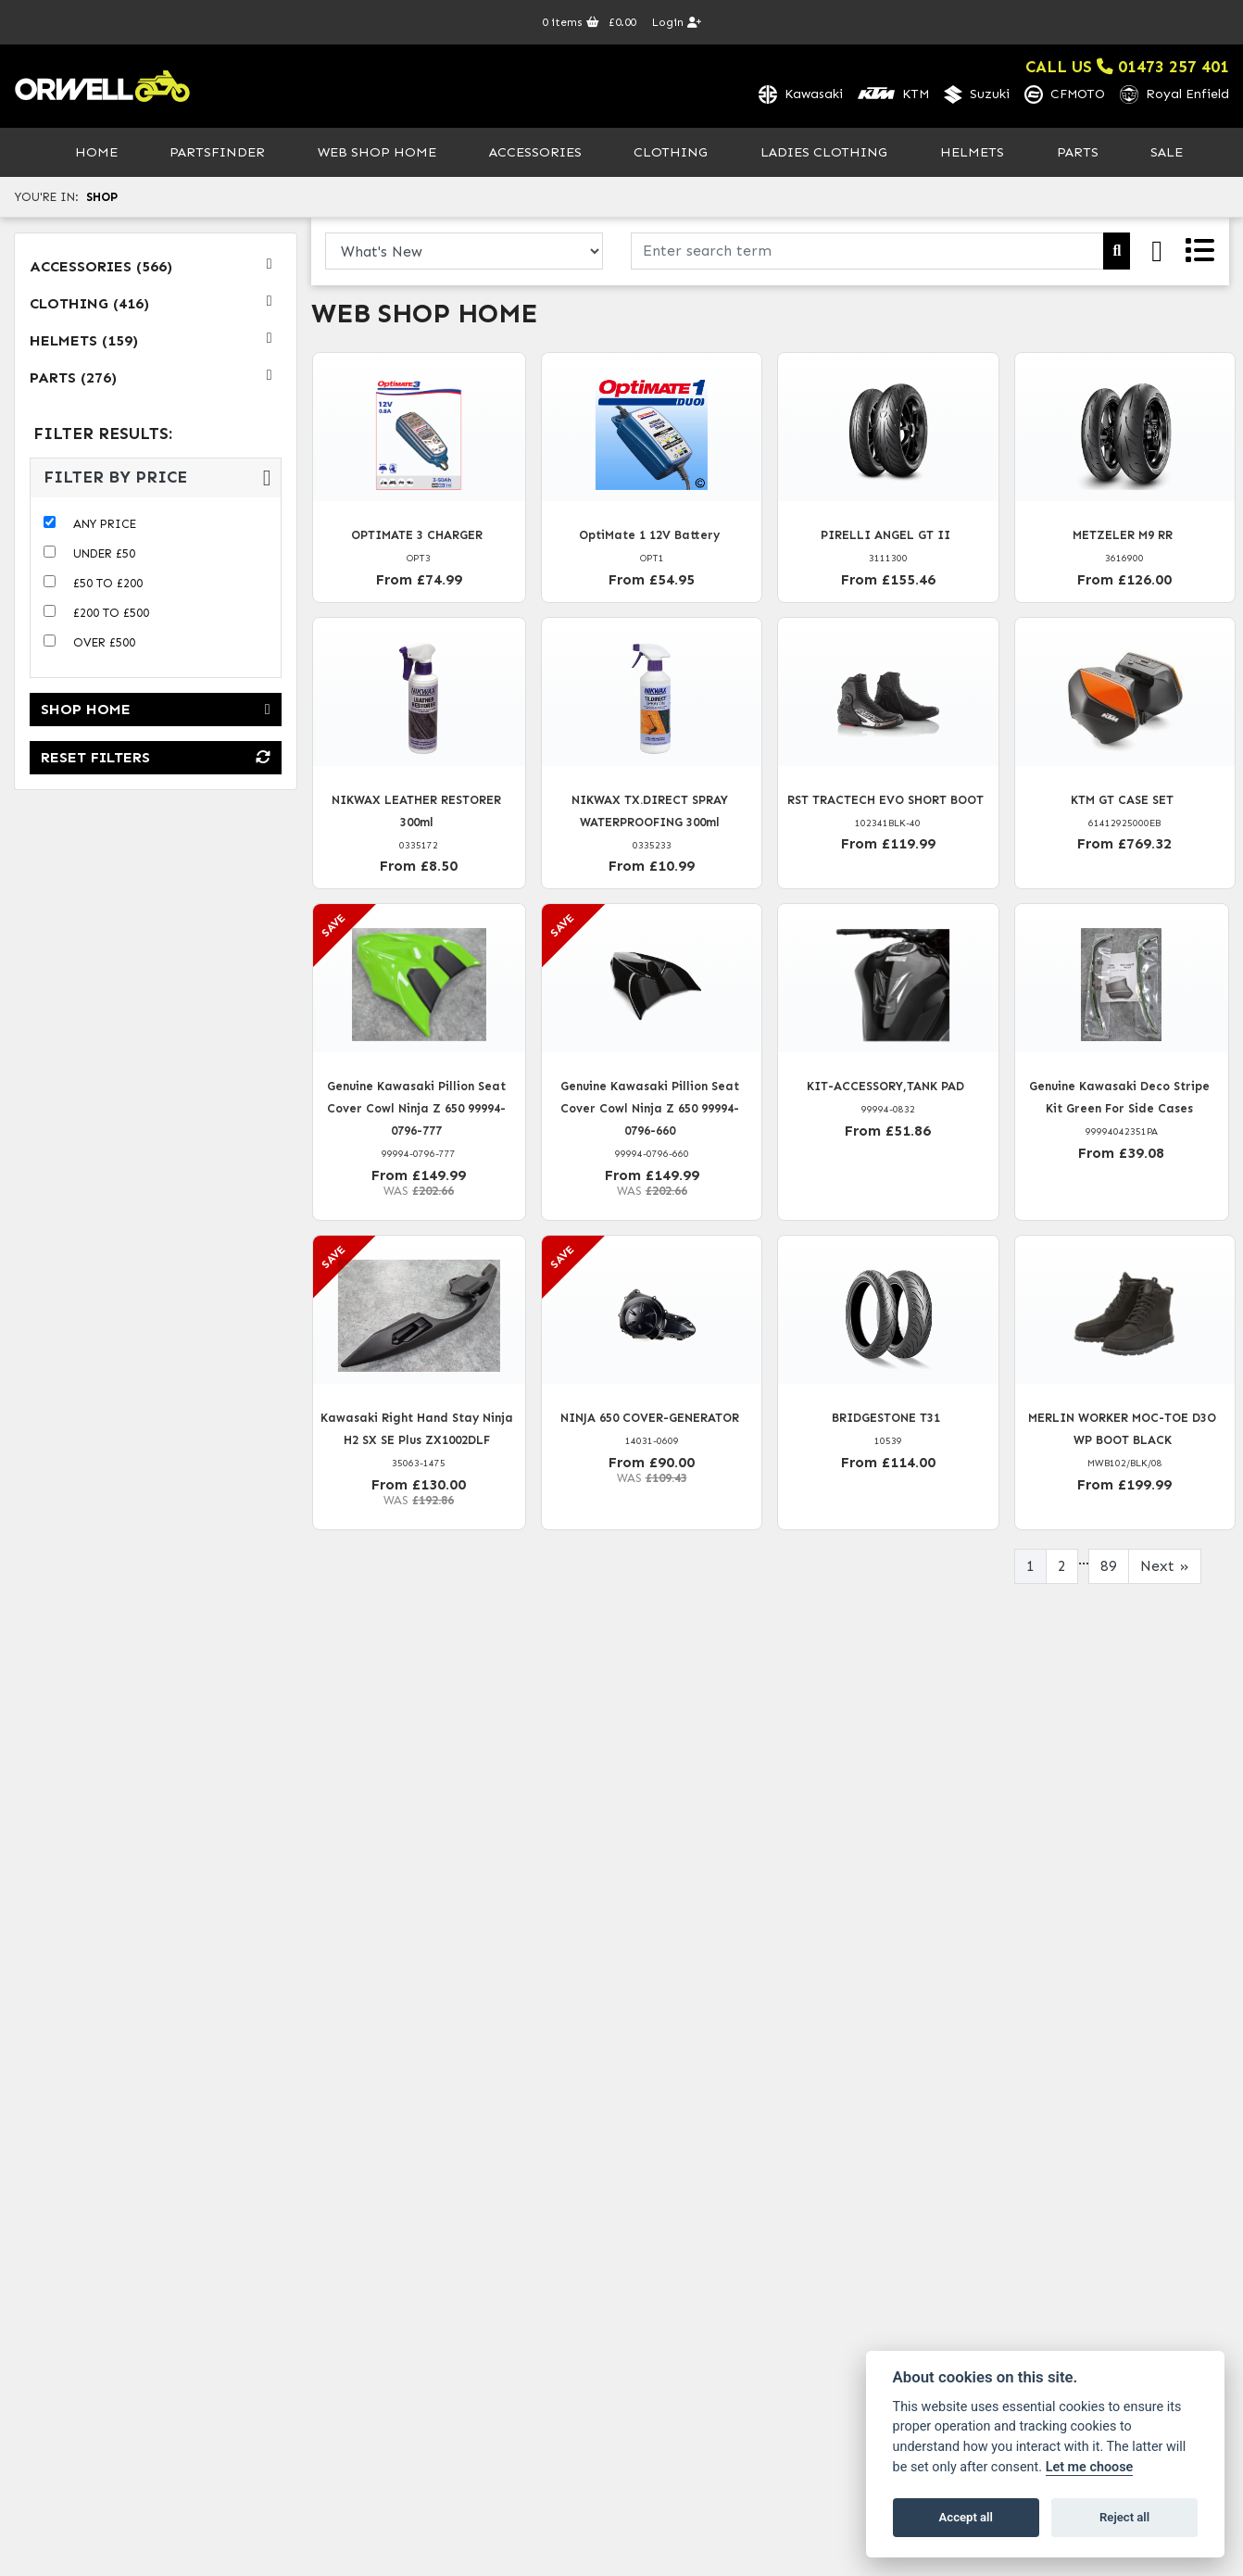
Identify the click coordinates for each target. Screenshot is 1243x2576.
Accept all (966, 2517)
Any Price (104, 527)
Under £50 (104, 556)
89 (1108, 1568)
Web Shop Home (377, 153)
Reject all (1124, 2517)
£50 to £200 (108, 586)
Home (96, 153)
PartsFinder (217, 153)
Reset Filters (155, 760)
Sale (1166, 153)
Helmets (972, 153)
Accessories (535, 153)
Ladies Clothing (823, 153)
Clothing (671, 153)
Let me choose (1090, 2467)
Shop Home (155, 712)
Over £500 (104, 645)
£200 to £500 (111, 615)
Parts (1078, 153)
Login (676, 22)
